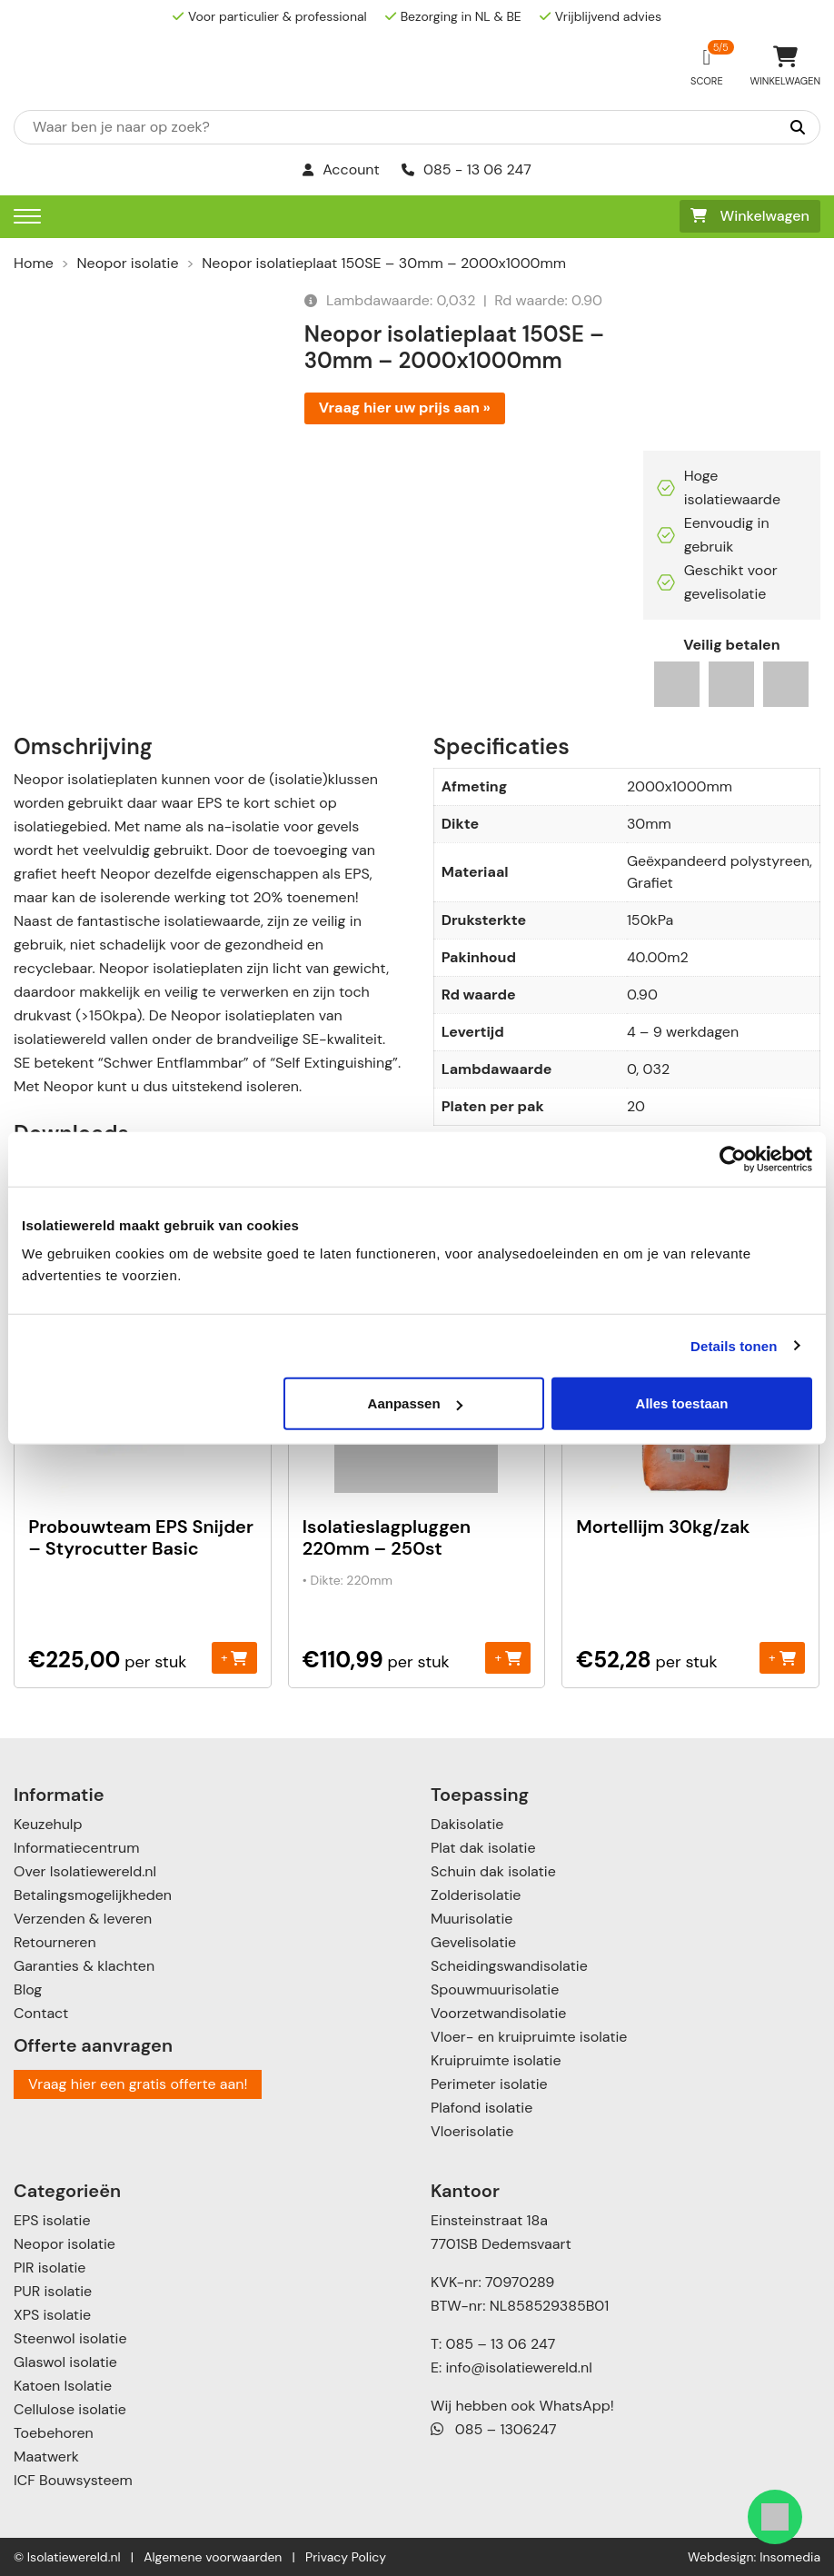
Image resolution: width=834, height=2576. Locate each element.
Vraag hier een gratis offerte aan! (137, 2084)
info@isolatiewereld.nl (519, 2367)
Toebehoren (54, 2432)
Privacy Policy (345, 2557)
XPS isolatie (52, 2314)
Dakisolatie (467, 1824)
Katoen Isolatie (63, 2385)
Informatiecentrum (76, 1847)
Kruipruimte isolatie (496, 2060)
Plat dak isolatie (483, 1847)
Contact (41, 2013)
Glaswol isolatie (65, 2362)
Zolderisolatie (476, 1895)
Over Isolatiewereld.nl (85, 1871)
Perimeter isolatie (489, 2084)
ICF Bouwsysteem (73, 2480)
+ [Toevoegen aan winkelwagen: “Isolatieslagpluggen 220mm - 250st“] (508, 1657)
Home (34, 263)
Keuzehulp (48, 1824)
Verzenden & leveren (83, 1918)
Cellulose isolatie (70, 2409)
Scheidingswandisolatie (509, 1965)
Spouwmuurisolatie (495, 1989)
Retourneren (55, 1942)
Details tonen (733, 1345)
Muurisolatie (471, 1918)
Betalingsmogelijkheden (93, 1895)
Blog (28, 1989)
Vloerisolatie (472, 2131)
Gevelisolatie (473, 1942)
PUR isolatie (53, 2291)
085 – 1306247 (494, 2429)
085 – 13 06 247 (500, 2343)
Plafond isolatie (481, 2107)
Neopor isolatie (128, 263)
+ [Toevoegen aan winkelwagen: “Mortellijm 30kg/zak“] (782, 1657)
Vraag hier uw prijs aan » (405, 407)
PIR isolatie (49, 2267)
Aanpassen (415, 1403)
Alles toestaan (682, 1403)
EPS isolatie (52, 2220)
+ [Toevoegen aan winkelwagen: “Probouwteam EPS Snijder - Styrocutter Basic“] (234, 1657)
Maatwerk (46, 2456)
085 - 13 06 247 (466, 169)
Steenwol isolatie (70, 2338)
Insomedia (790, 2557)
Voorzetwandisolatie (498, 2013)
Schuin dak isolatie (493, 1871)
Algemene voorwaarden (213, 2557)
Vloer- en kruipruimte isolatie (529, 2036)
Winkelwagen (749, 215)
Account (341, 169)
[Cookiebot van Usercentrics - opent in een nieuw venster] (732, 1158)
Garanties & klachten (84, 1965)
